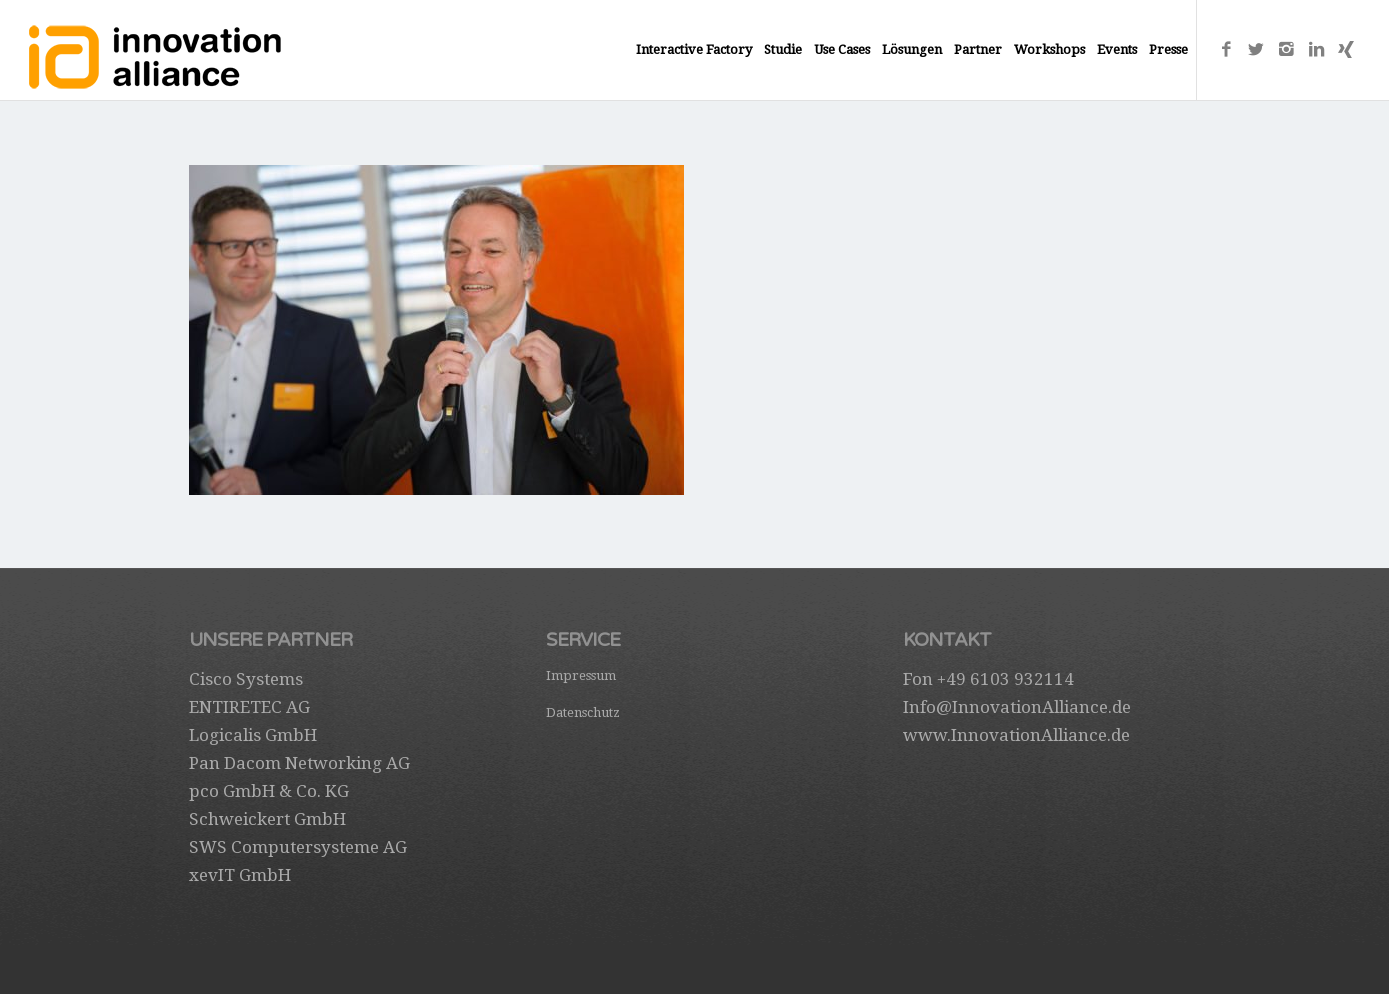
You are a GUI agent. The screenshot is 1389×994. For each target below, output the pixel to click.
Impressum (581, 675)
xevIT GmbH (240, 875)
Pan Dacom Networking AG (299, 763)
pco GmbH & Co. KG (269, 791)
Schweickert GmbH (267, 819)
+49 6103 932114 (1005, 679)
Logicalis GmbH (253, 735)
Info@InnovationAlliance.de (1017, 707)
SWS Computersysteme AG (298, 847)
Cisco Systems (246, 679)
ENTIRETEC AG (249, 707)
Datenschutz (583, 712)
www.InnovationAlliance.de (1016, 735)
